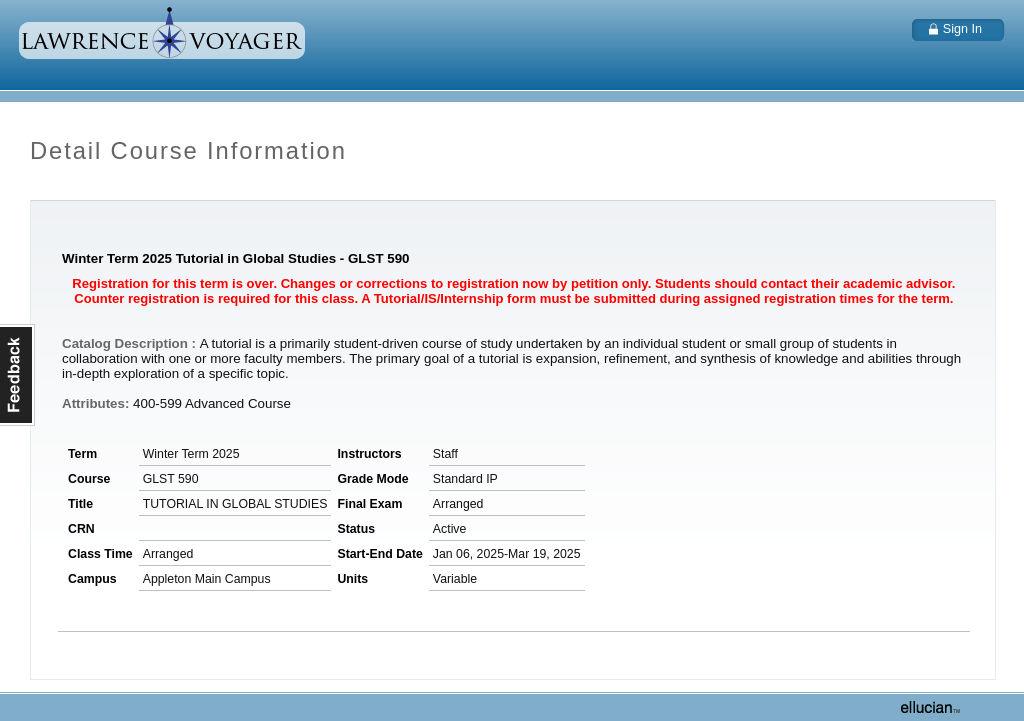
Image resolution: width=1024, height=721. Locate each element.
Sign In (962, 29)
